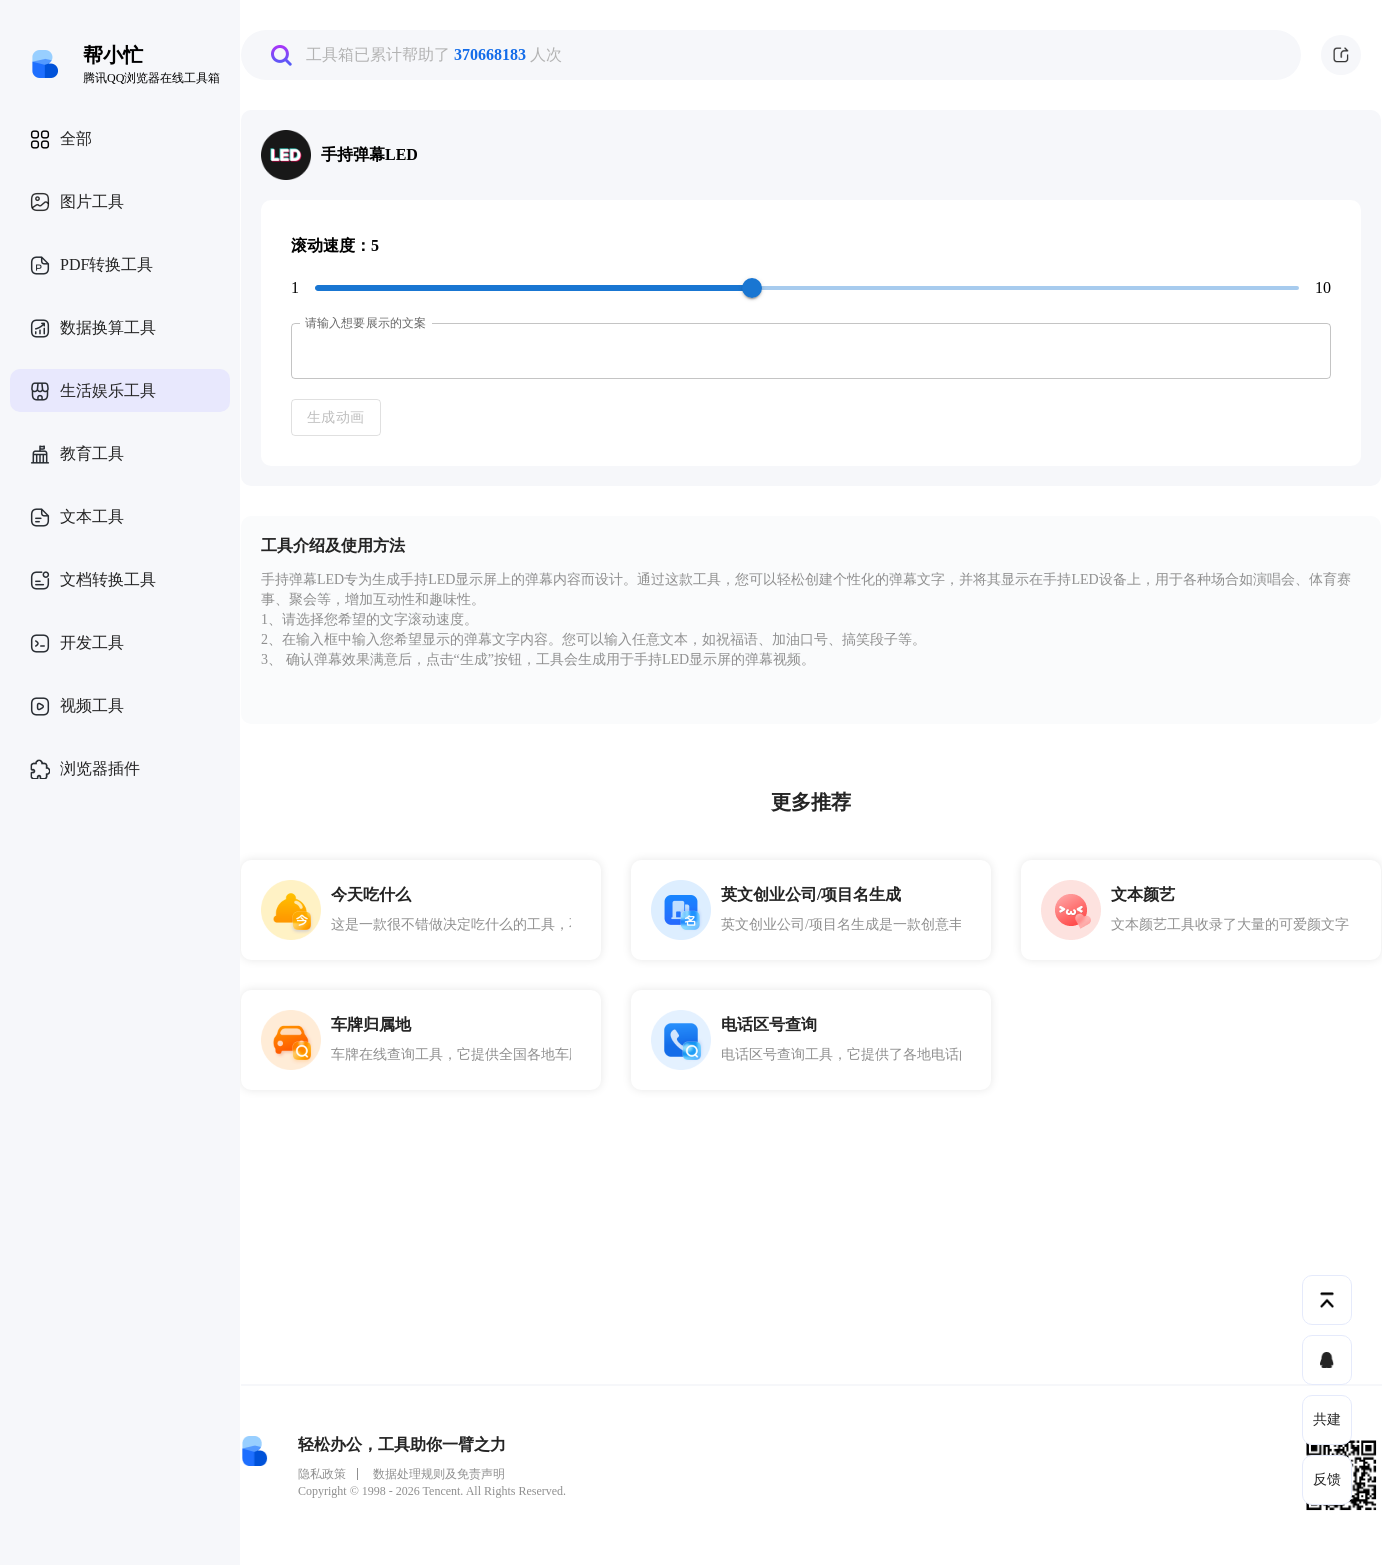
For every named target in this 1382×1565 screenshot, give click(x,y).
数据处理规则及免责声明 (439, 1474)
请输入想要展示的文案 (365, 323)
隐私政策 (322, 1474)
